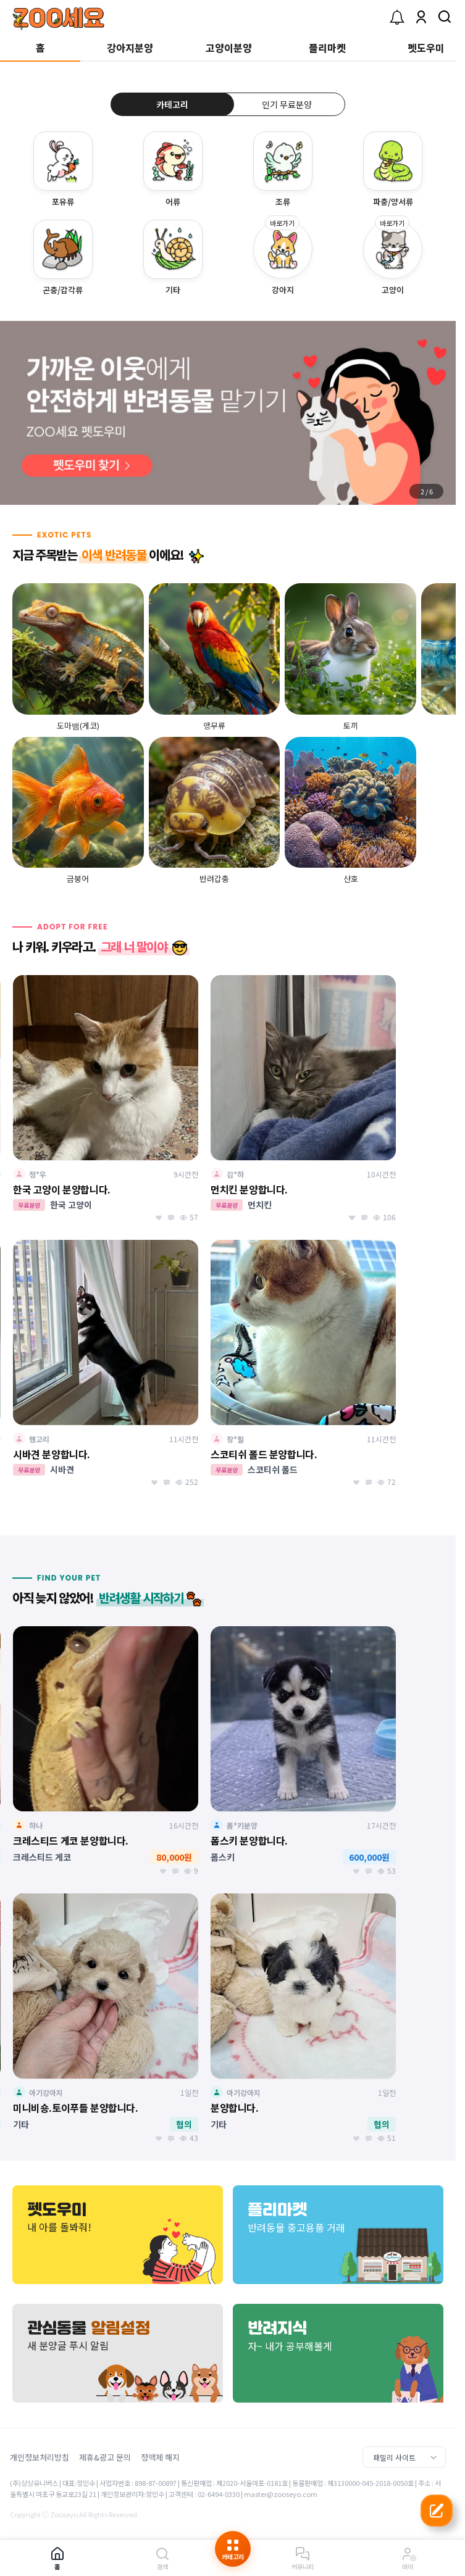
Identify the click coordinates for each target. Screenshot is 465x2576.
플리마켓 (327, 47)
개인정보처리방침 (39, 2457)
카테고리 (172, 104)
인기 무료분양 (287, 104)
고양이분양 (229, 47)
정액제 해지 (160, 2457)
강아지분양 (130, 47)
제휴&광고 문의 (105, 2457)
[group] (228, 413)
